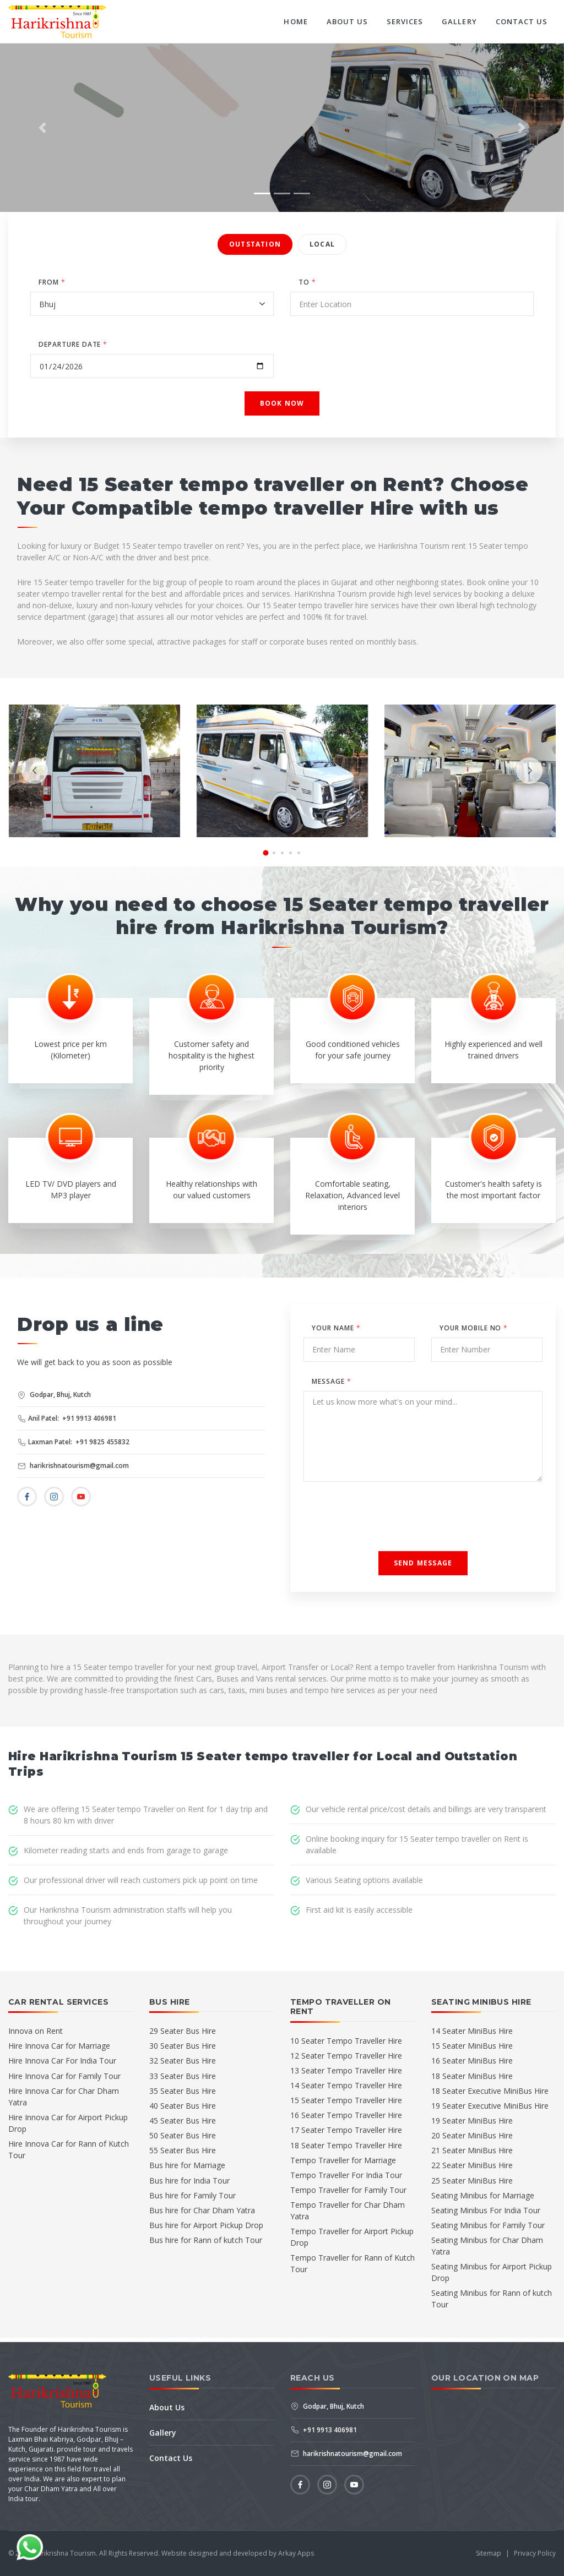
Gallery (459, 21)
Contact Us (521, 21)
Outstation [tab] (255, 244)
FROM (52, 282)
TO (307, 282)
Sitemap (488, 2553)
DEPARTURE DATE (73, 344)
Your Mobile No (474, 1328)
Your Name (336, 1328)
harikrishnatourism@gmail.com (73, 1465)
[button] (42, 127)
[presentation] (34, 770)
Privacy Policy (535, 2553)
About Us (347, 21)
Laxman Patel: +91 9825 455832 (73, 1442)
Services (405, 21)
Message (331, 1381)
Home (295, 21)
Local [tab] (322, 244)
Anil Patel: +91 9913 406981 (67, 1418)
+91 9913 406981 (324, 2430)
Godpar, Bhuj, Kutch (54, 1394)
